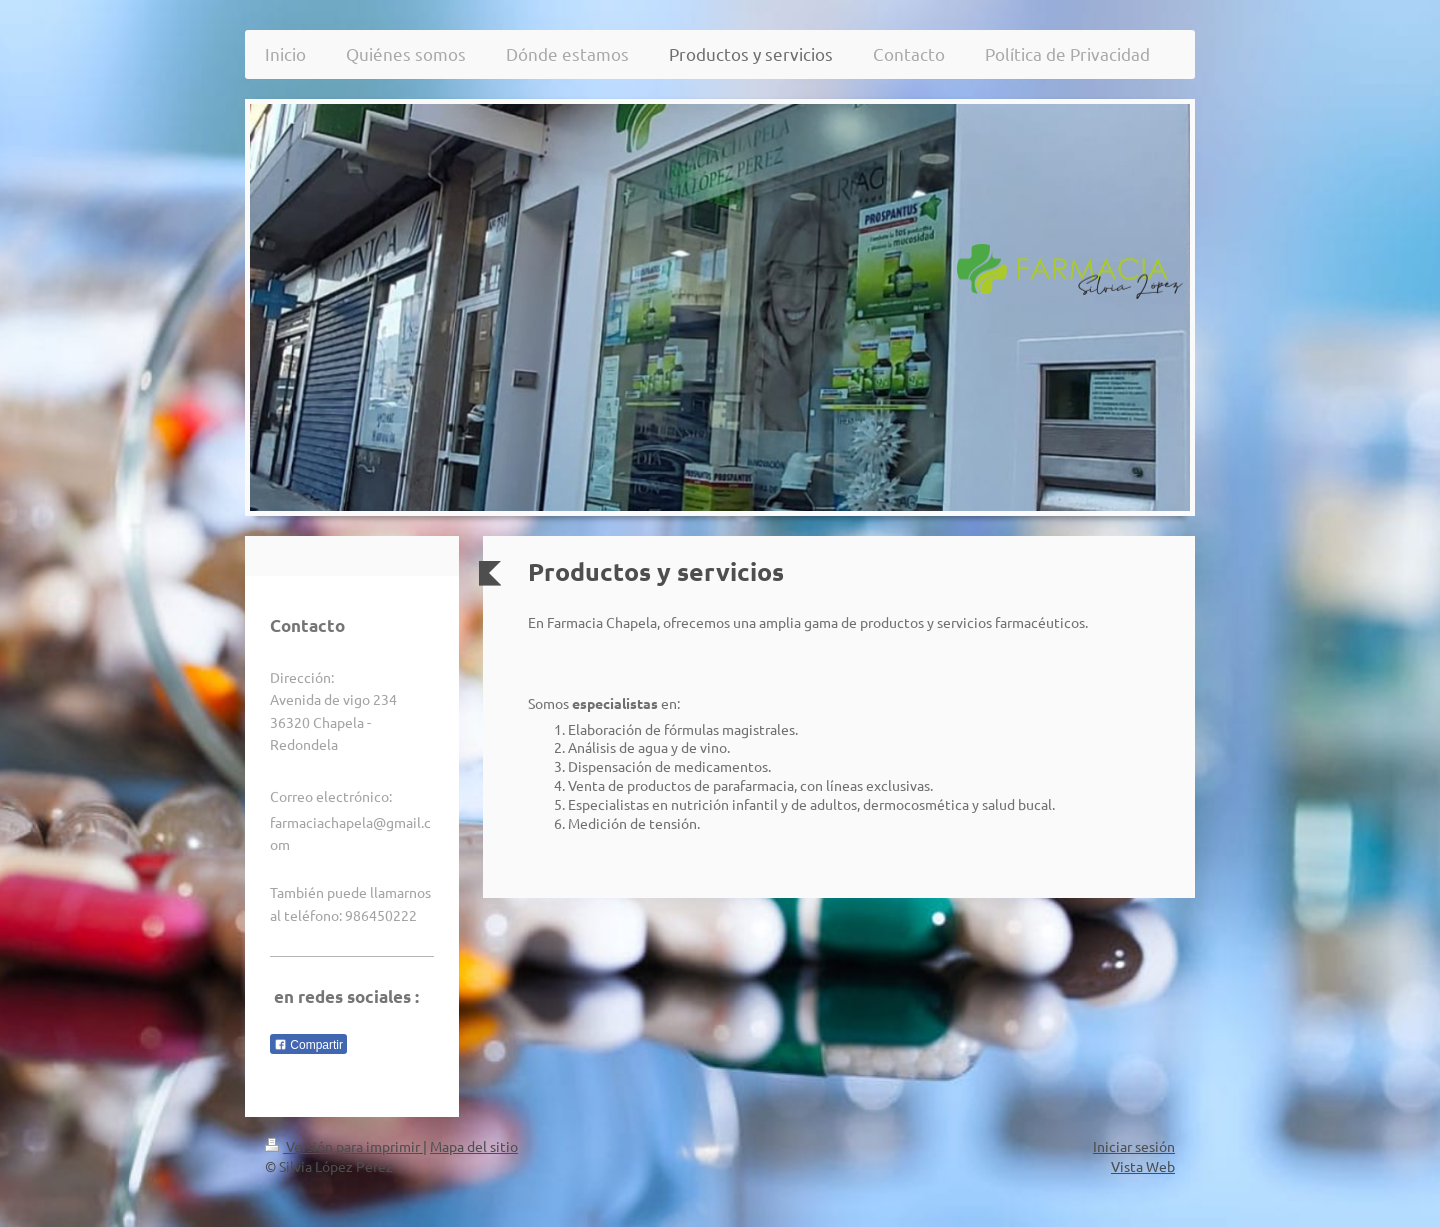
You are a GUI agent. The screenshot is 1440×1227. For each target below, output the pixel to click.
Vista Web (1143, 1166)
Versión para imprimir (344, 1146)
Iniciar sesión (1134, 1146)
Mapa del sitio (474, 1146)
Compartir (308, 1045)
